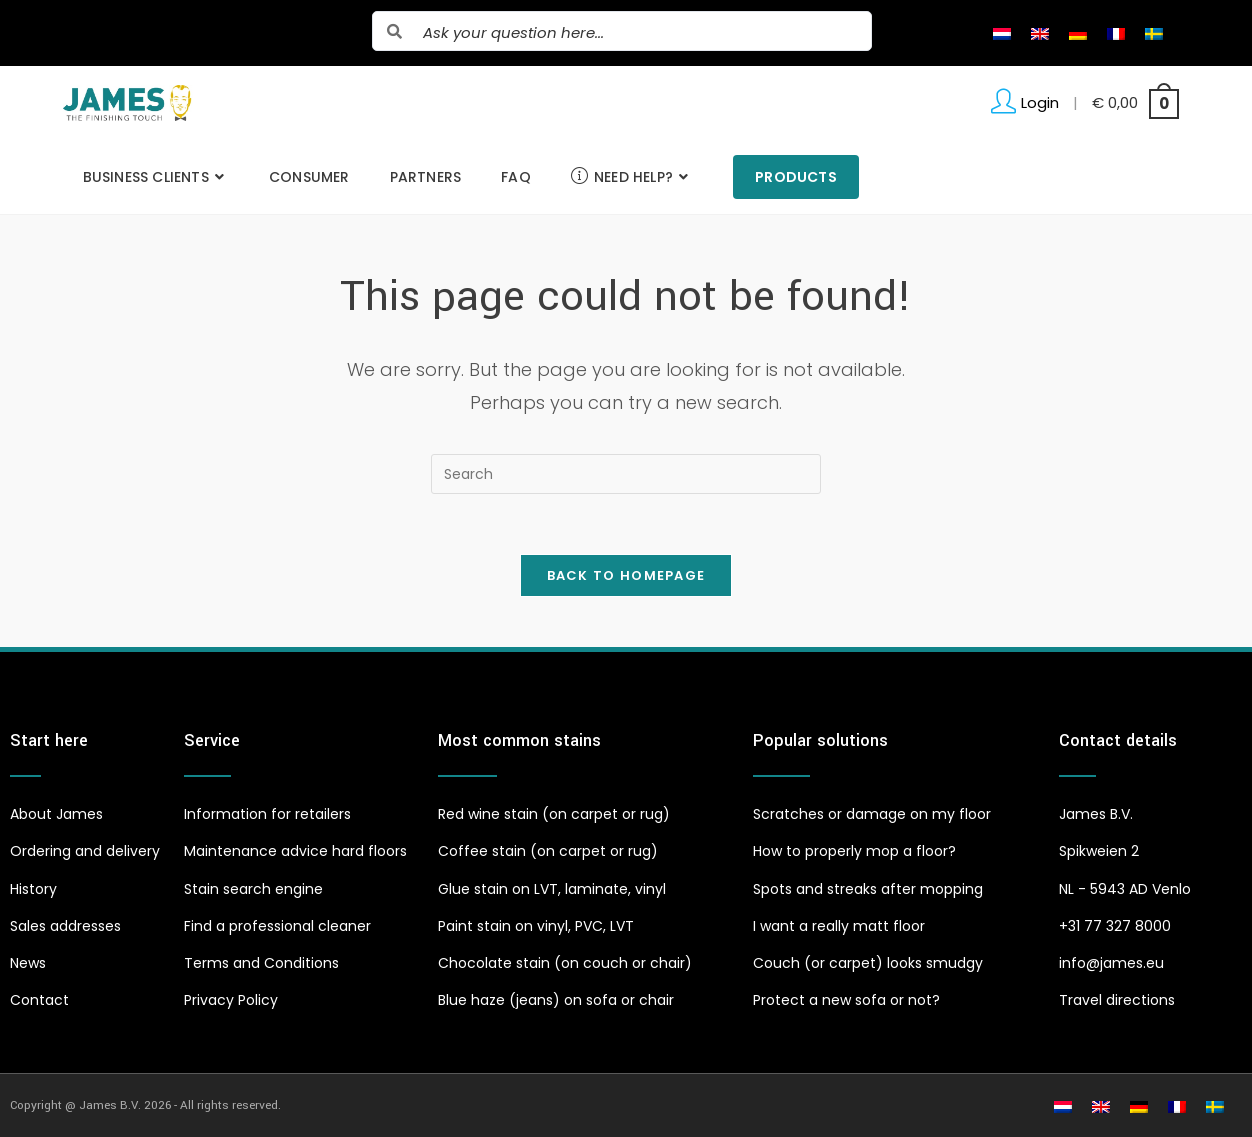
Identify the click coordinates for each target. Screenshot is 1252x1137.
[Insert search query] (626, 474)
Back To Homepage (626, 575)
